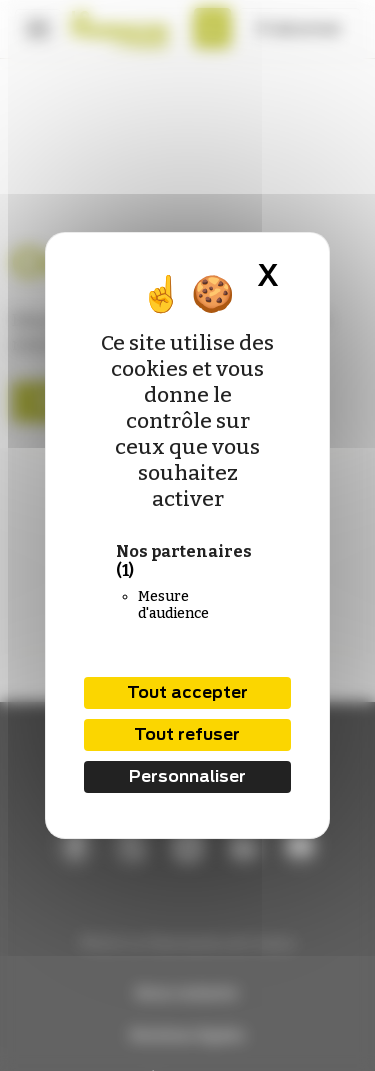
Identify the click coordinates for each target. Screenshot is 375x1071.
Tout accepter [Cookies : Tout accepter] (187, 692)
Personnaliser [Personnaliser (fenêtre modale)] (187, 776)
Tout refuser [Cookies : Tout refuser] (187, 734)
